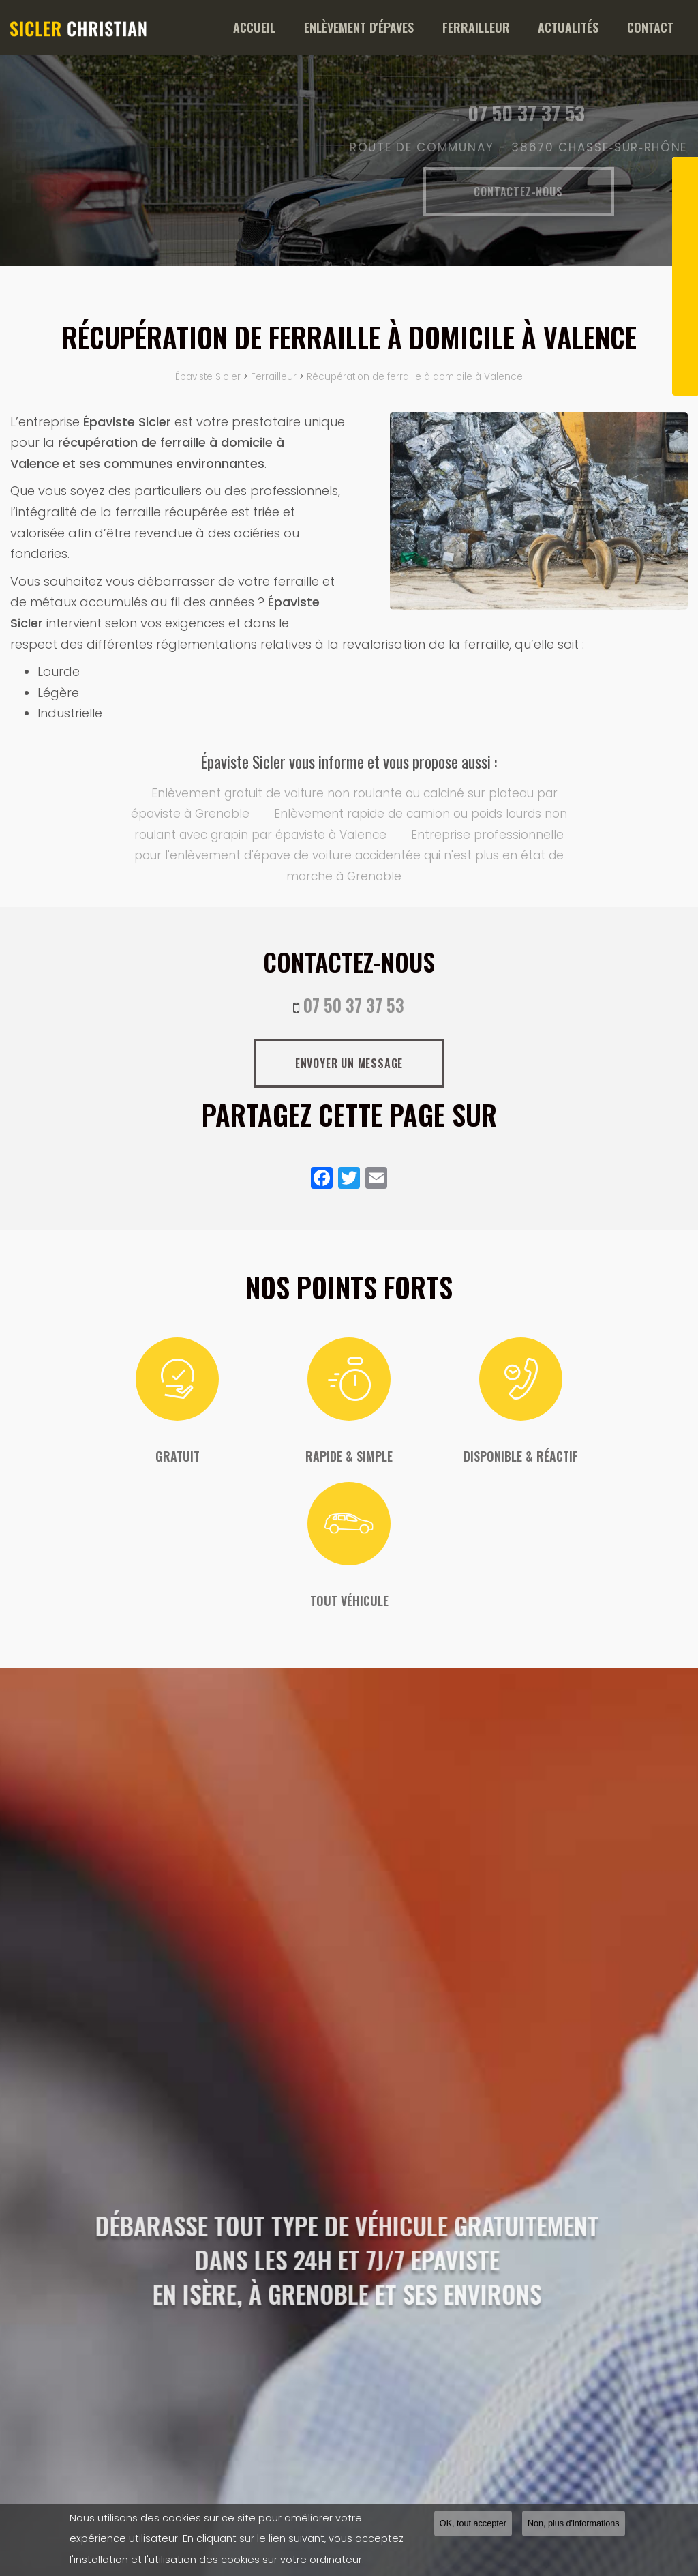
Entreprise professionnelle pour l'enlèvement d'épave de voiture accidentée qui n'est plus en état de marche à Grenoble (349, 856)
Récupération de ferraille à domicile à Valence (415, 376)
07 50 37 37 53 (353, 1005)
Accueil (313, 27)
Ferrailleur (509, 27)
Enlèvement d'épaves (404, 27)
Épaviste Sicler (208, 376)
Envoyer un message (349, 1063)
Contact (657, 27)
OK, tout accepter (473, 2525)
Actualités (588, 27)
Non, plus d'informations (574, 2525)
